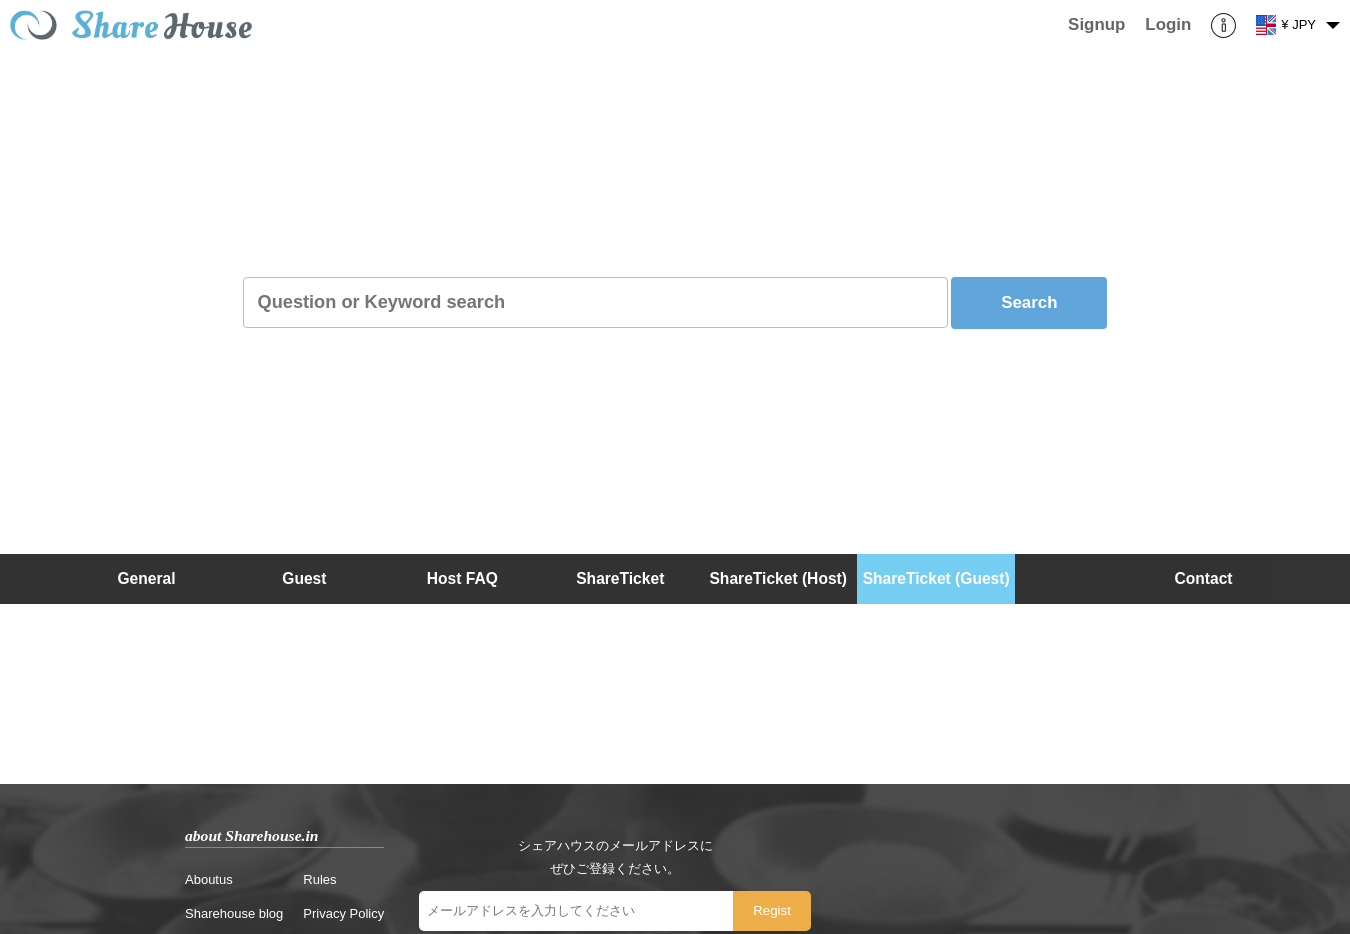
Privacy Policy (343, 913)
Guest (304, 578)
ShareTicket (620, 578)
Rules (319, 879)
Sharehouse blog (234, 913)
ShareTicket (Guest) (936, 578)
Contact (1204, 578)
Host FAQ (462, 578)
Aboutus (209, 879)
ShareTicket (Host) (778, 578)
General (146, 578)
